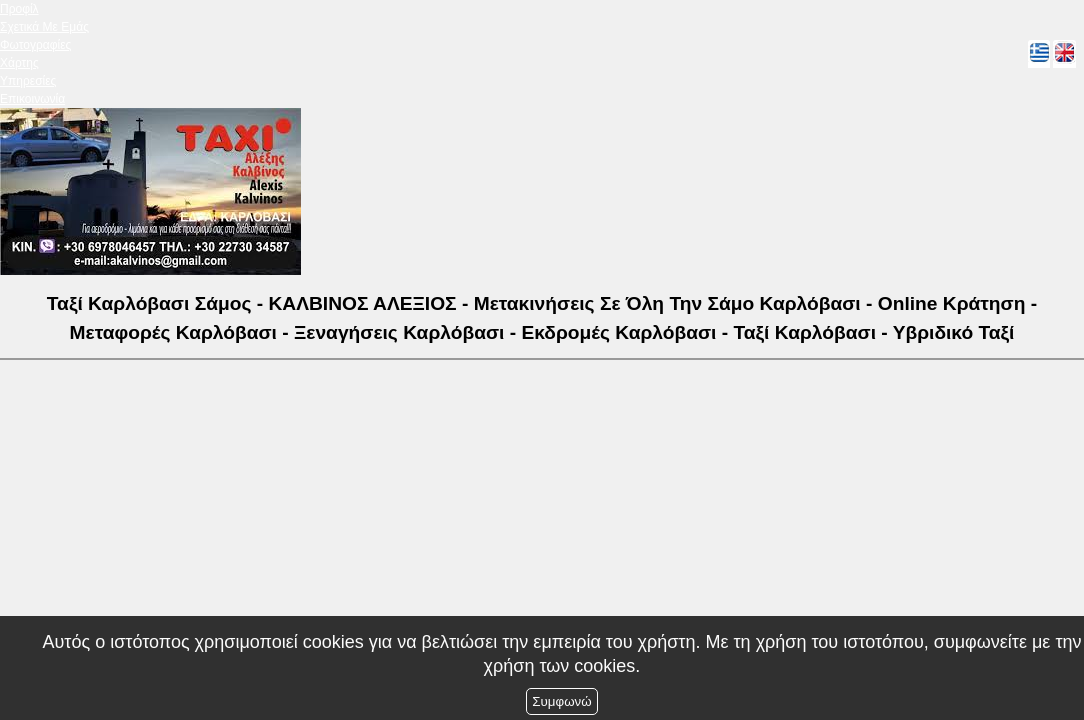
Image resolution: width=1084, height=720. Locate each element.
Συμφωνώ (561, 701)
